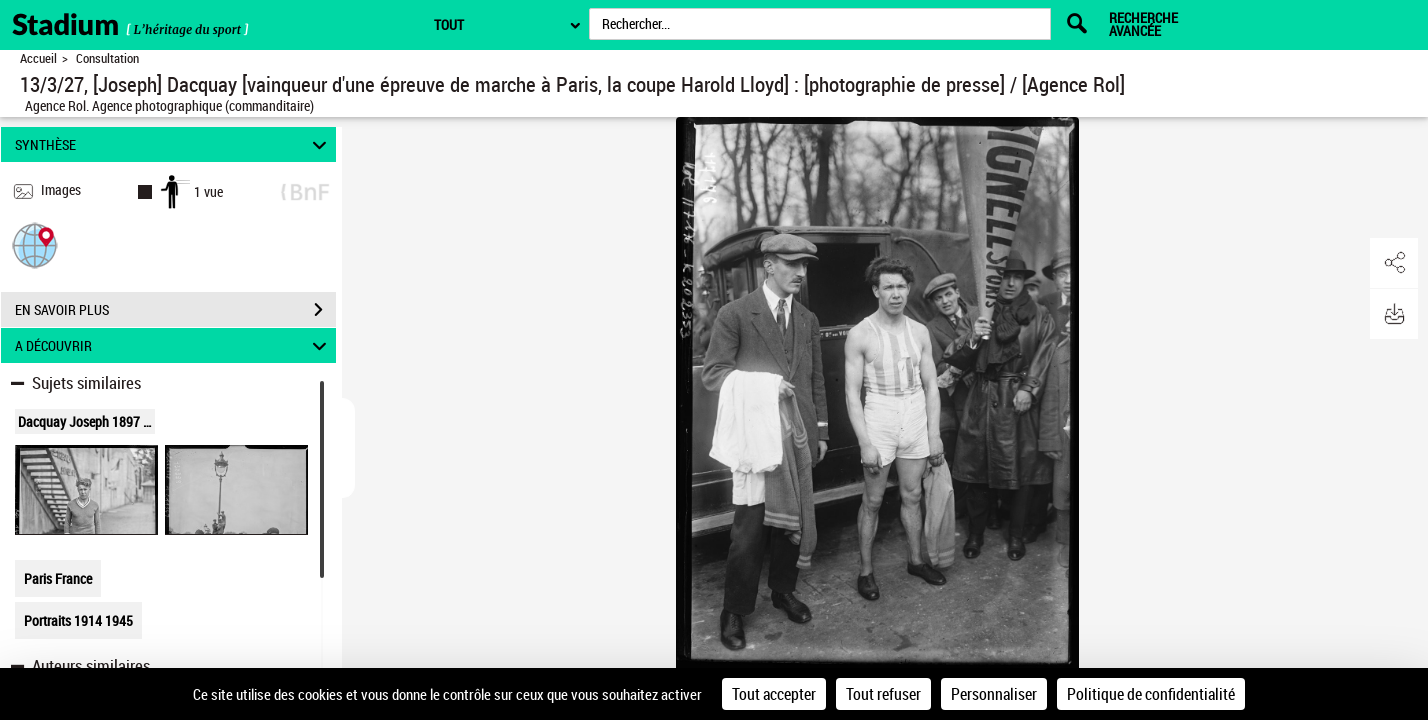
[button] (35, 244)
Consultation (107, 58)
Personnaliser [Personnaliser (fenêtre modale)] (994, 694)
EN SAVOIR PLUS (175, 310)
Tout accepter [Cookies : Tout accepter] (774, 694)
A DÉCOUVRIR (174, 345)
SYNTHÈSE (174, 144)
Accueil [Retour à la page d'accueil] (38, 58)
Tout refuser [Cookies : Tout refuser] (883, 694)
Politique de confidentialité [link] (1151, 694)
